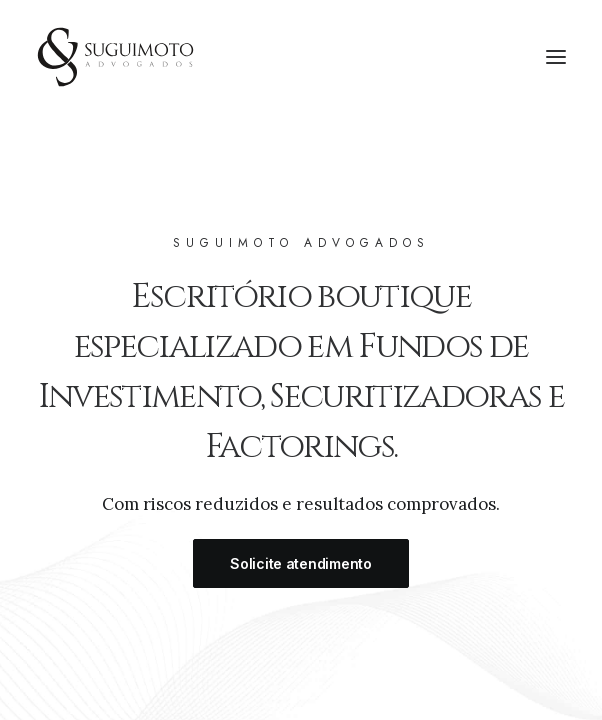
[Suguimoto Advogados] (115, 57)
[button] (556, 57)
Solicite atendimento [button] (300, 572)
